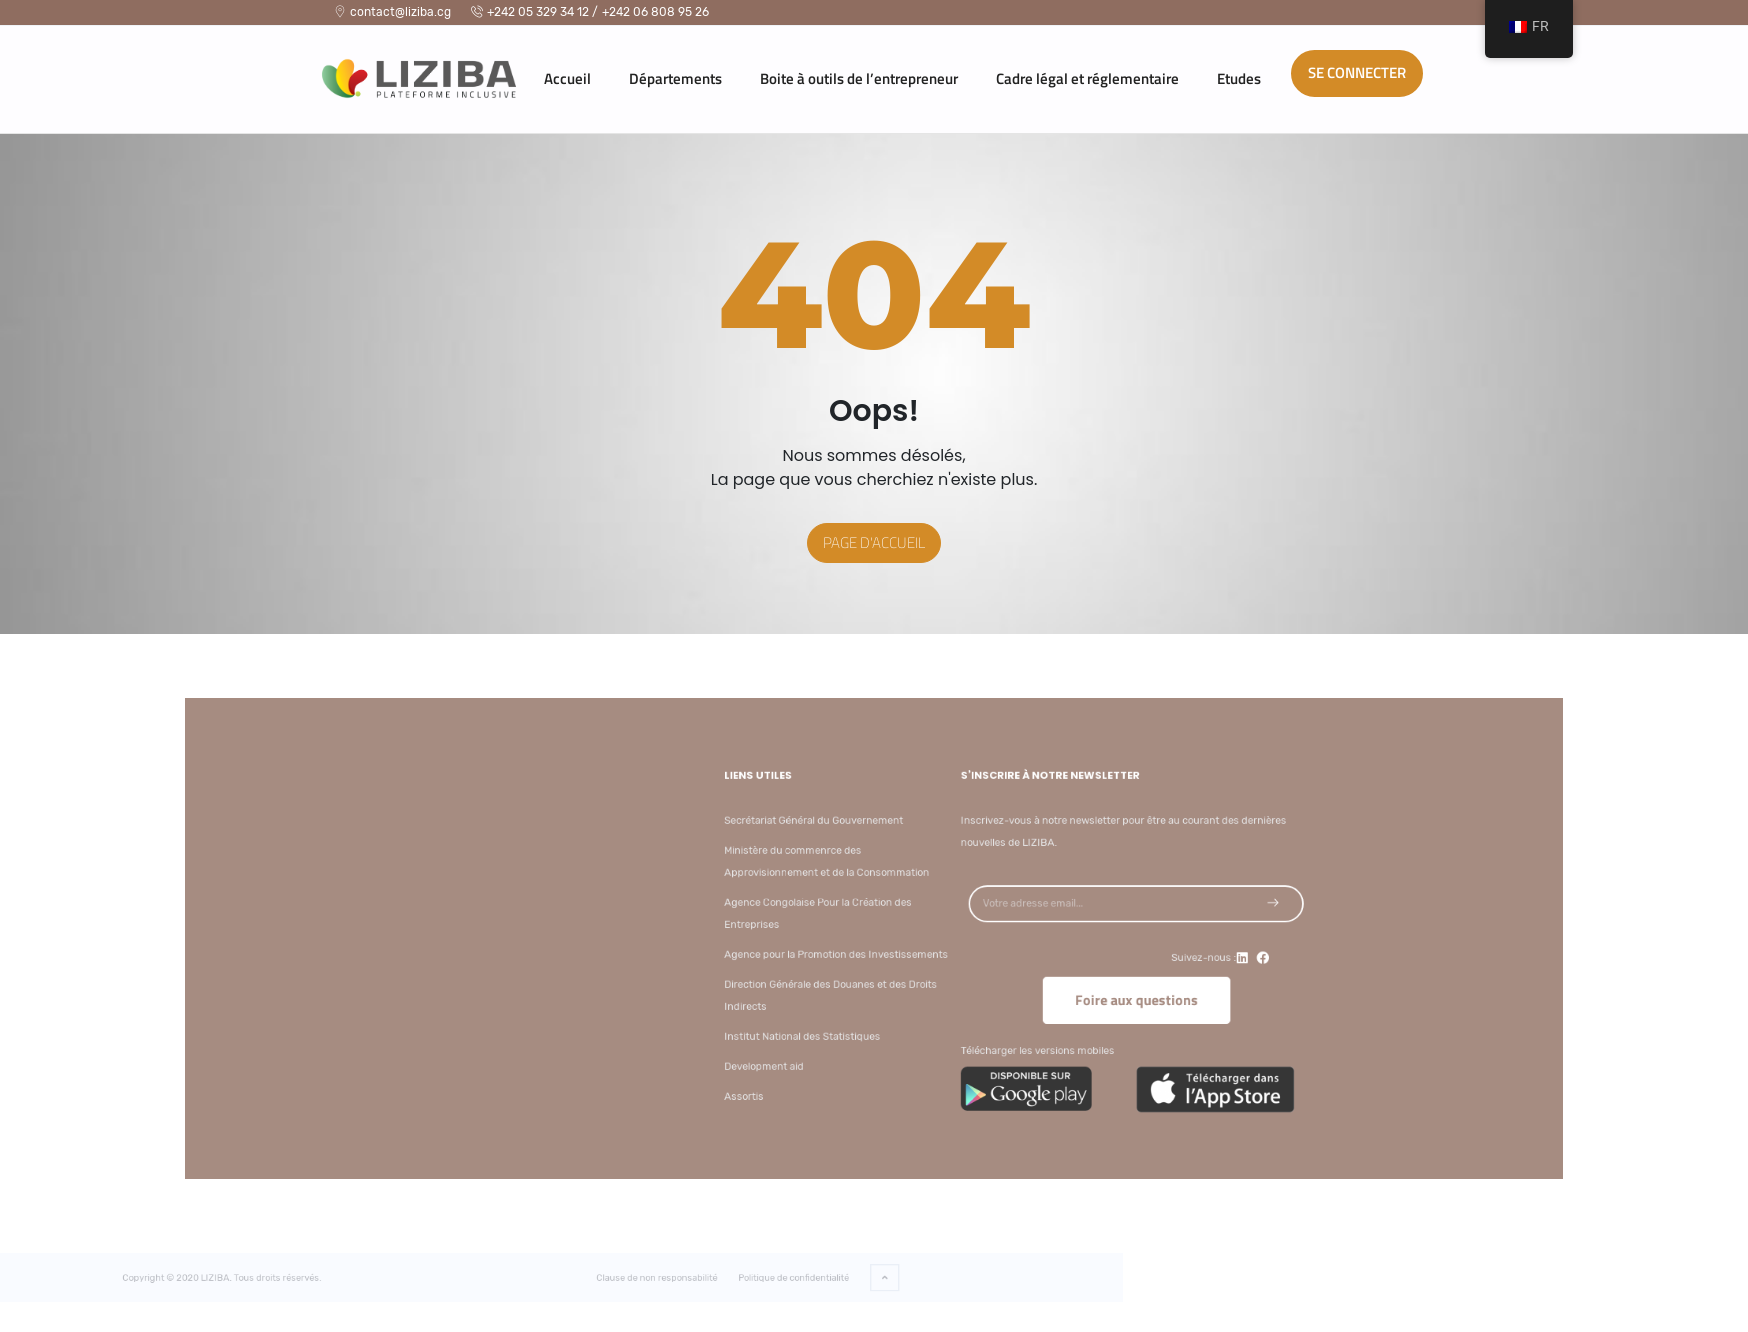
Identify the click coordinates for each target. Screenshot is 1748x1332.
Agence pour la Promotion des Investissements (919, 952)
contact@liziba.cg (392, 12)
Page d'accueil (874, 542)
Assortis (837, 1078)
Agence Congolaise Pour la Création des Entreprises (903, 916)
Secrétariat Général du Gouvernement (899, 833)
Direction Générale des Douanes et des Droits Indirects (914, 989)
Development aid (855, 1051)
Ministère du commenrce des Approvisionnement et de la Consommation (911, 870)
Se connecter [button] (1357, 72)
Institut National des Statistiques (889, 1025)
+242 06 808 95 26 (655, 12)
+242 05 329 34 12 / (534, 12)
